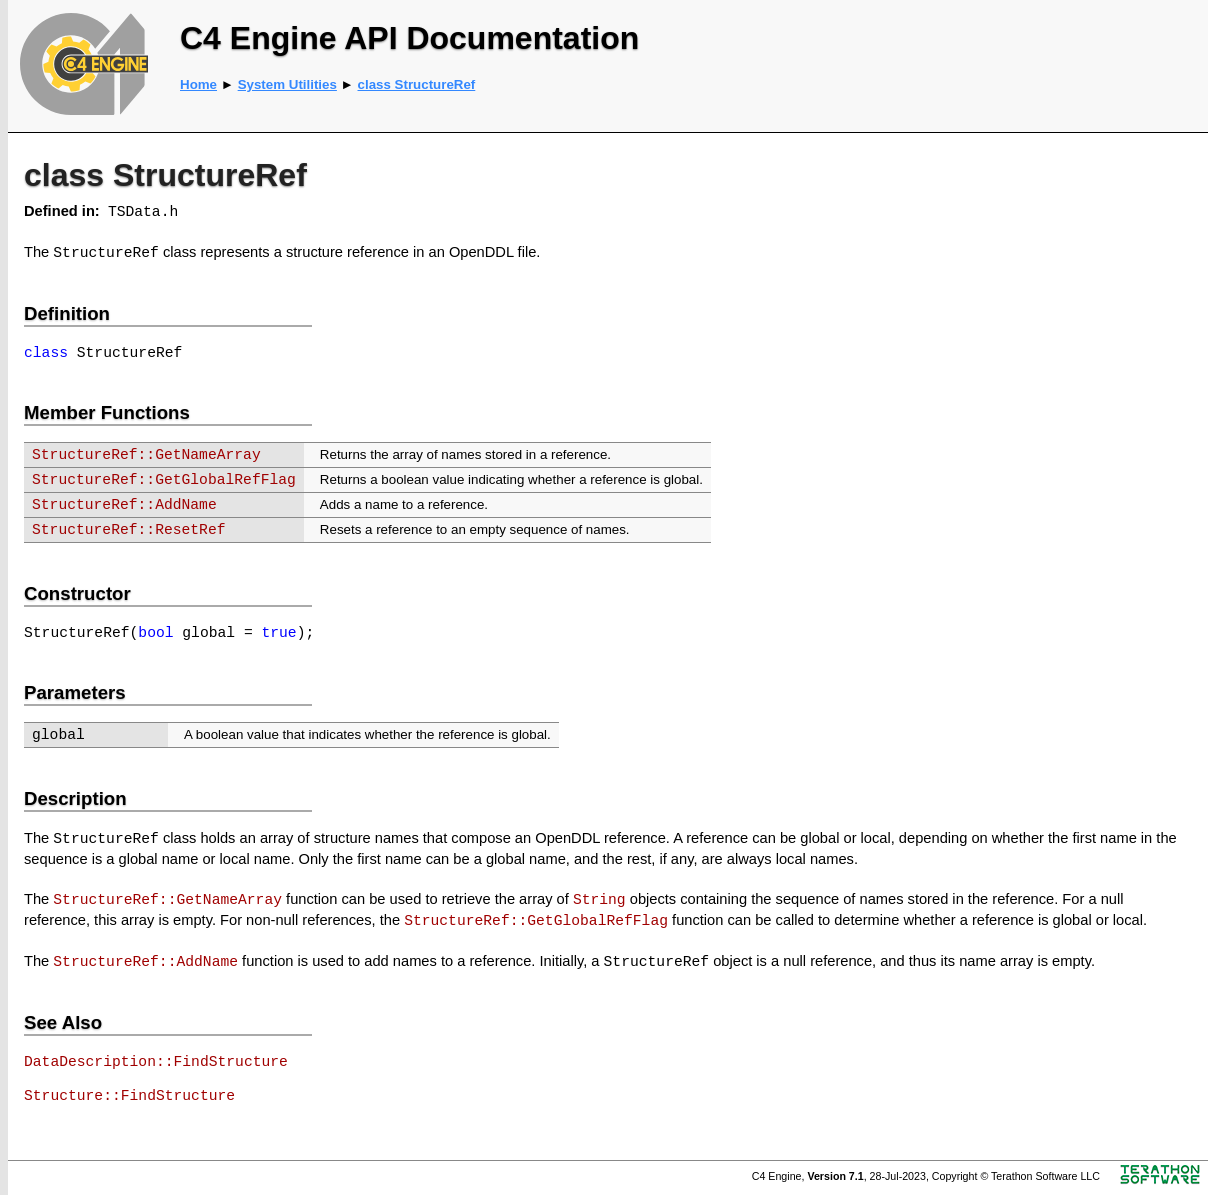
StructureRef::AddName (124, 505)
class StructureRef (417, 84)
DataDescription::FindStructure (156, 1062)
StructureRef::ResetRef (129, 530)
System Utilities (287, 84)
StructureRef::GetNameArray (146, 455)
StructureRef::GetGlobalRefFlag (164, 480)
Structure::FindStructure (129, 1096)
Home (198, 84)
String (599, 900)
